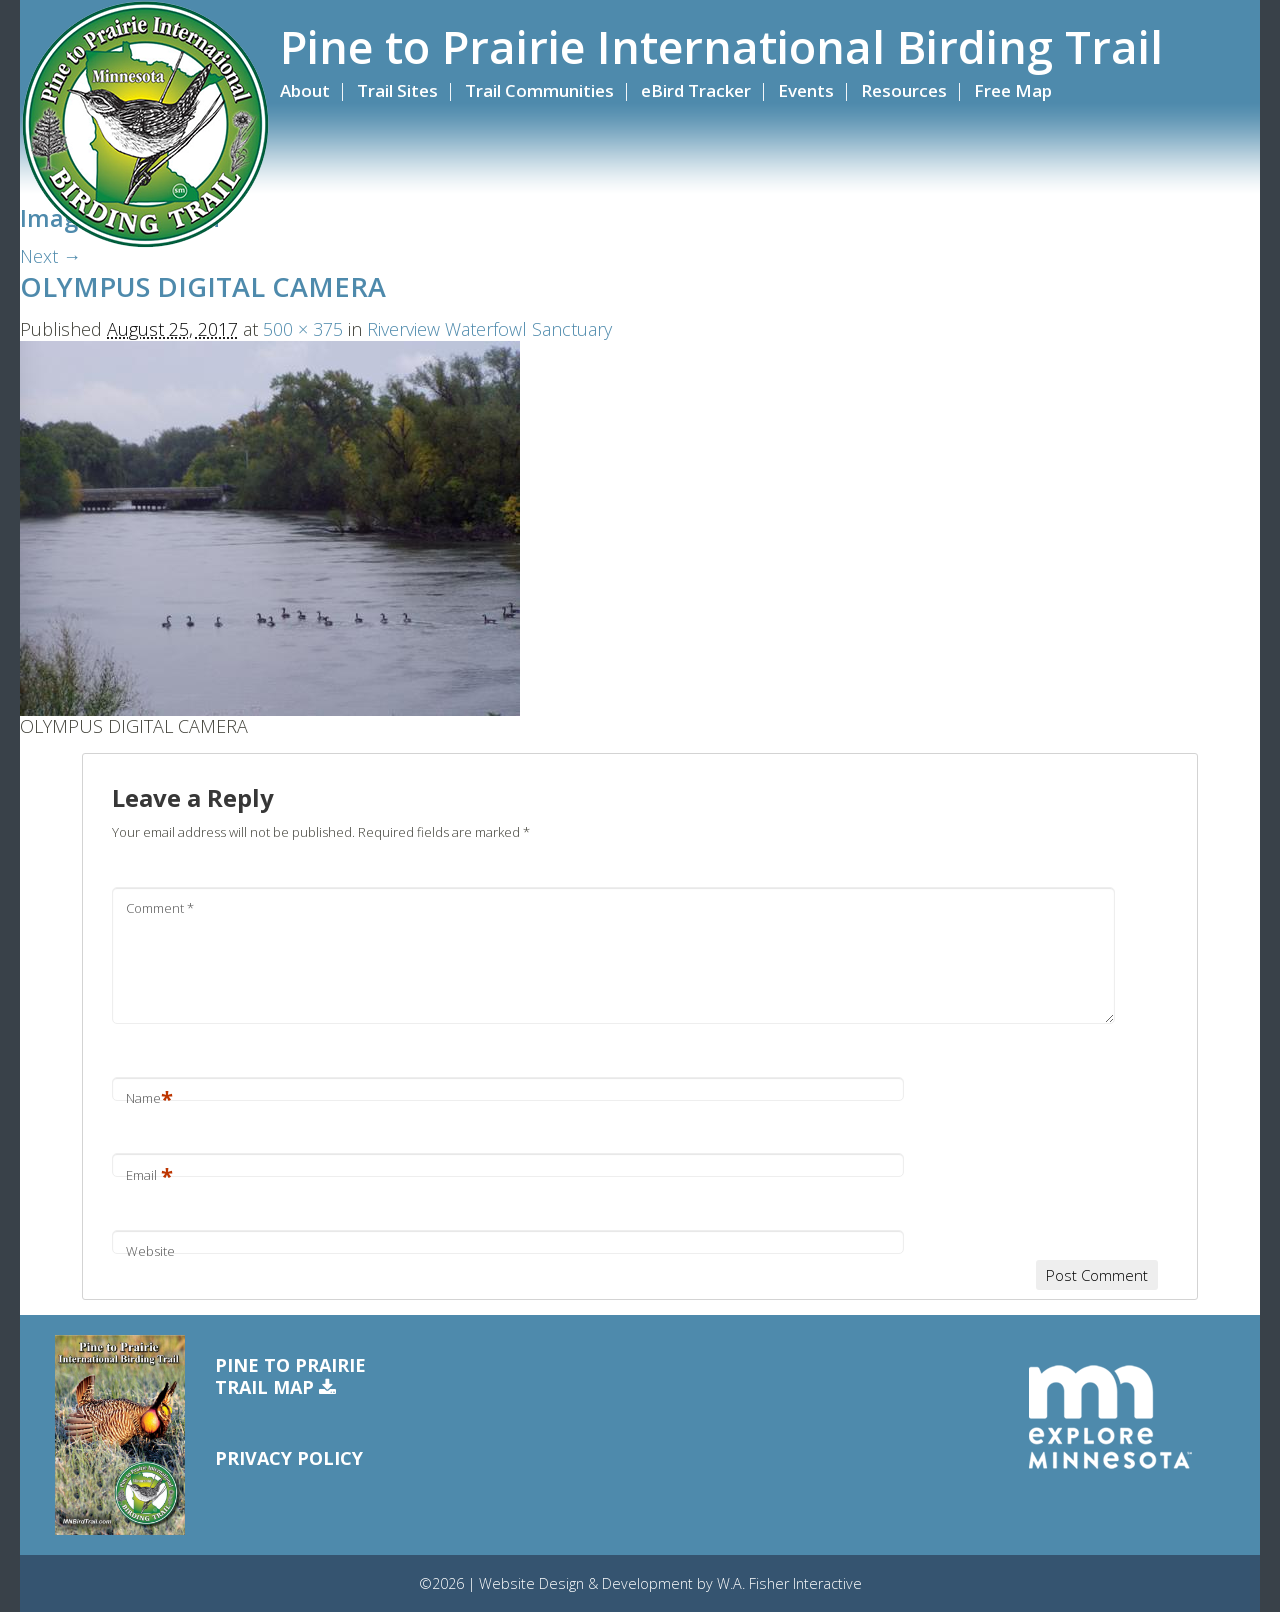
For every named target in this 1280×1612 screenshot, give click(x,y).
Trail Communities (539, 90)
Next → (50, 256)
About (305, 90)
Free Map (1013, 90)
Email (149, 1175)
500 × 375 (303, 329)
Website (150, 1251)
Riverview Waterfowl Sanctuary (489, 329)
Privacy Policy (289, 1458)
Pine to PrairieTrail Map (290, 1376)
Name (149, 1098)
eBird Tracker (696, 90)
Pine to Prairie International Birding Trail (721, 47)
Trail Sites (397, 90)
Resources (904, 90)
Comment (160, 908)
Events (806, 90)
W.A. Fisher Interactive (789, 1583)
